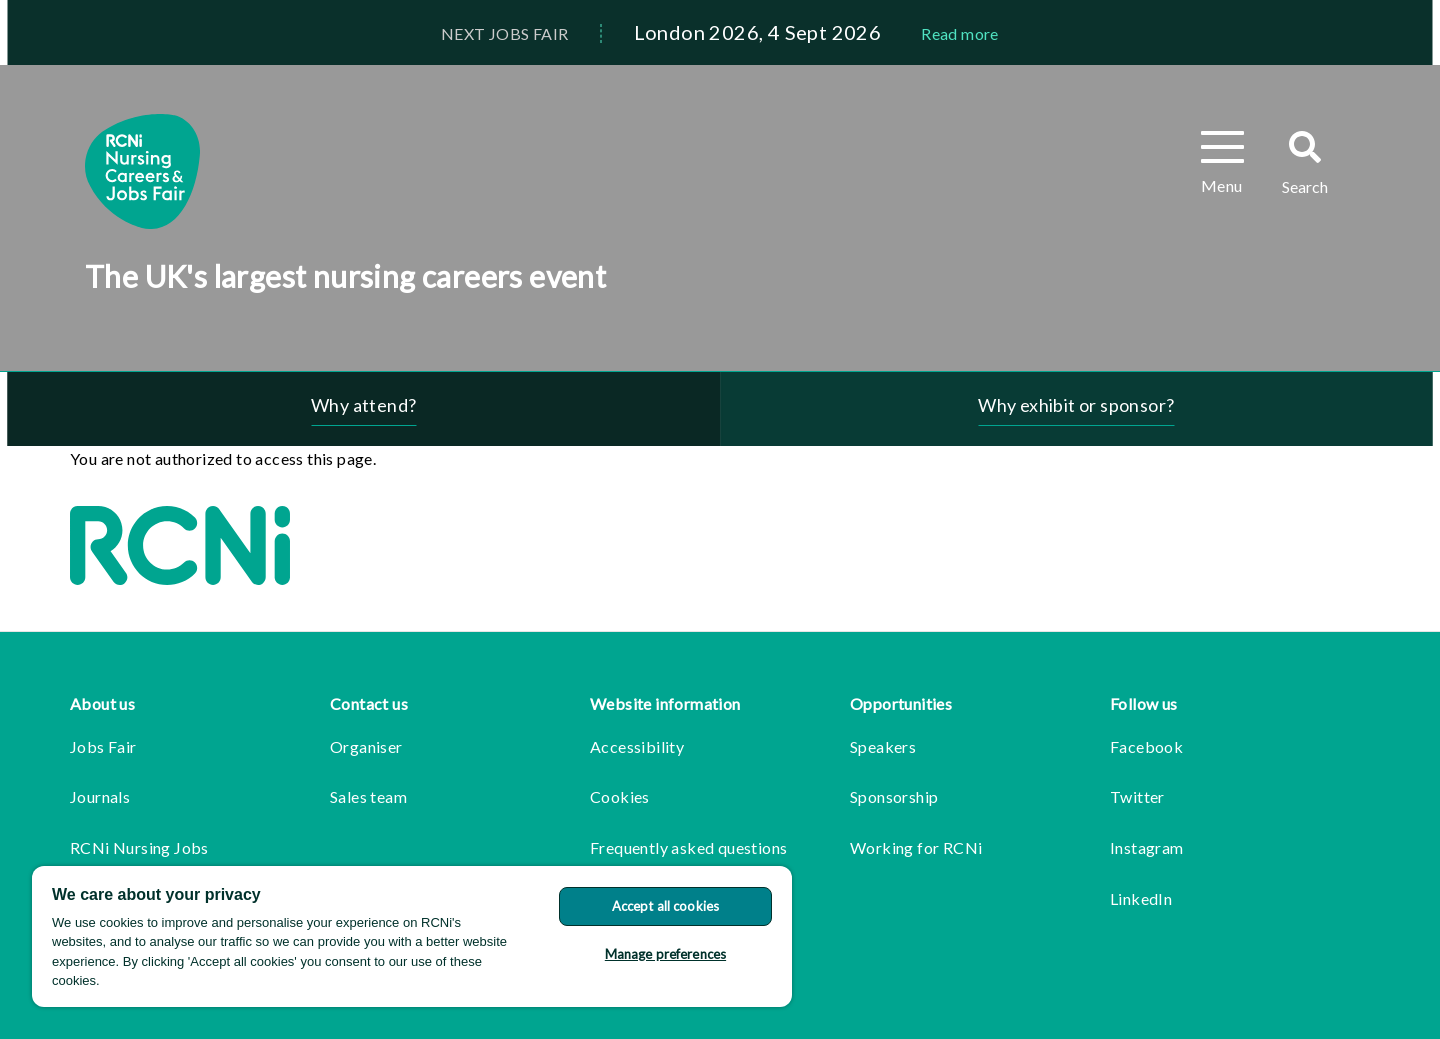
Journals (100, 796)
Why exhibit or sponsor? (1076, 405)
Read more (960, 33)
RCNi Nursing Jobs (139, 847)
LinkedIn (1141, 898)
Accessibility (637, 746)
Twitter (1137, 796)
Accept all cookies (665, 906)
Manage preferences (665, 954)
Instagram (1147, 847)
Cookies (620, 796)
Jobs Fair (103, 746)
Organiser (366, 746)
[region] (412, 936)
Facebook (1146, 746)
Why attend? (363, 405)
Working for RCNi (916, 847)
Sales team (368, 796)
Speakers (883, 746)
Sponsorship (894, 796)
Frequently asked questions (688, 847)
